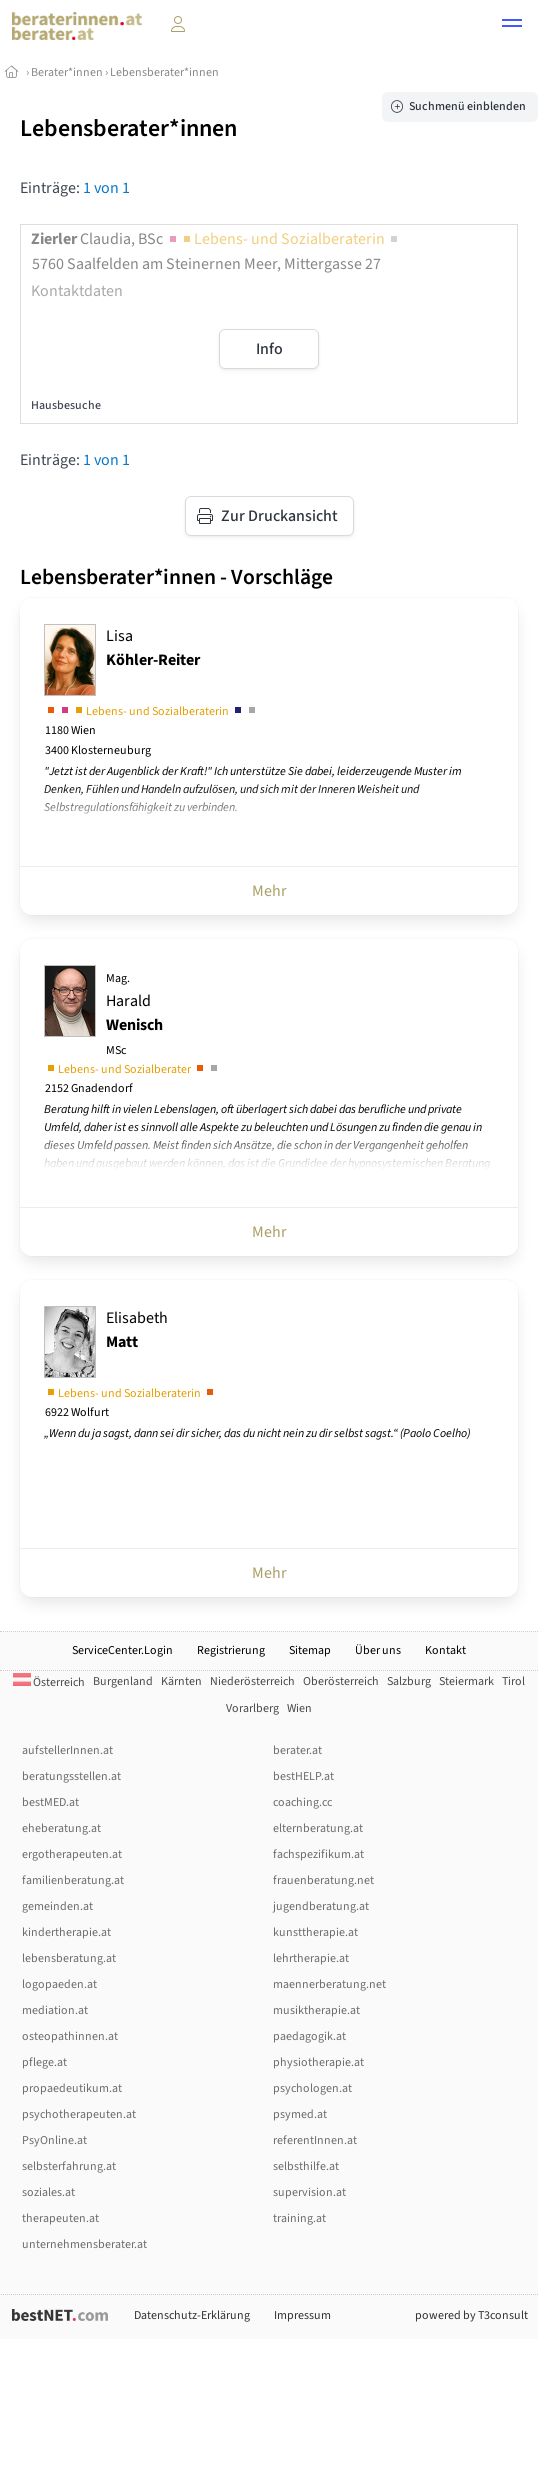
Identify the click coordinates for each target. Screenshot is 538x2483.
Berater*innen (67, 72)
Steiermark (466, 1681)
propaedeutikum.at (72, 2088)
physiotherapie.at (318, 2062)
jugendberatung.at (321, 1906)
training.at (299, 2218)
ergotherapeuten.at (72, 1854)
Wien (299, 1708)
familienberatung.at (73, 1880)
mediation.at (55, 2010)
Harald (134, 1014)
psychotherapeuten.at (79, 2114)
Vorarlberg (252, 1708)
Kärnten (181, 1681)
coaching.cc (302, 1802)
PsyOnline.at (54, 2140)
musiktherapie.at (316, 2010)
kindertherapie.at (66, 1932)
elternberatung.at (318, 1828)
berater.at (297, 1750)
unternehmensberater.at (84, 2244)
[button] (512, 26)
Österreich (49, 1682)
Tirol (513, 1681)
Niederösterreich (252, 1681)
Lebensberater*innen (164, 72)
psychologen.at (312, 2088)
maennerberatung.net (329, 1984)
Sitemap (310, 1650)
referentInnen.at (315, 2140)
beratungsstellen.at (71, 1776)
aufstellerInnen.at (67, 1750)
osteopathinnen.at (70, 2036)
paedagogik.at (309, 2036)
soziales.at (48, 2192)
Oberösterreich (341, 1681)
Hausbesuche (66, 405)
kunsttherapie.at (315, 1932)
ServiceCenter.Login (122, 1650)
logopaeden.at (59, 1984)
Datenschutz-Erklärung (192, 2315)
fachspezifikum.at (318, 1854)
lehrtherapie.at (311, 1958)
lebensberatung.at (69, 1958)
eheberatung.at (61, 1828)
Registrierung (231, 1650)
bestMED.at (50, 1802)
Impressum (302, 2315)
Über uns (378, 1650)
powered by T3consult (471, 2315)
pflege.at (44, 2062)
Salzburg (409, 1681)
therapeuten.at (60, 2218)
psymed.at (300, 2114)
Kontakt (445, 1650)
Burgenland (123, 1681)
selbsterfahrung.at (69, 2166)
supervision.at (309, 2192)
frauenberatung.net (323, 1880)
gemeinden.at (57, 1906)
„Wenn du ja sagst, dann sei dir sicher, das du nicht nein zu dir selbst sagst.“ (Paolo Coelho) (257, 1433)
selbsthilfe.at (306, 2166)
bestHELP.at (303, 1776)
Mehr (269, 891)
